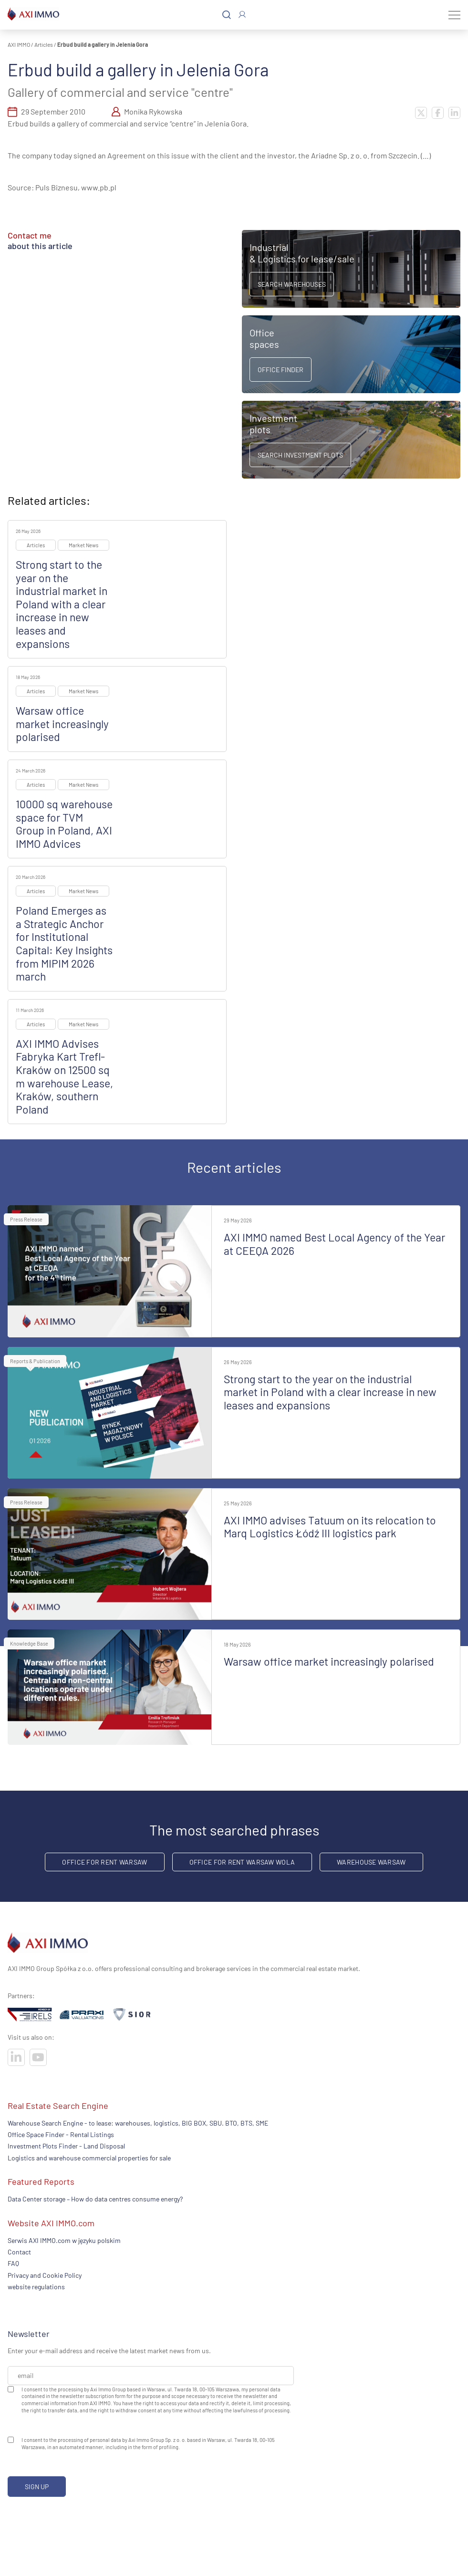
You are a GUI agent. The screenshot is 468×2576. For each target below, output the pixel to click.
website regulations (36, 2287)
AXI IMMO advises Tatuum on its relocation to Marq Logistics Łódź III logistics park (330, 1526)
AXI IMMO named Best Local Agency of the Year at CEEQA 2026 (334, 1244)
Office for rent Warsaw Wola (242, 1862)
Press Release (26, 1219)
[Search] (226, 15)
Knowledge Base (29, 1643)
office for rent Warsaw (104, 1862)
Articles (43, 44)
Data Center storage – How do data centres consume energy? (95, 2199)
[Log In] (242, 14)
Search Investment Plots (300, 455)
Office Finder (280, 369)
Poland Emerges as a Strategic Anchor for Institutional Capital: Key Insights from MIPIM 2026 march (64, 943)
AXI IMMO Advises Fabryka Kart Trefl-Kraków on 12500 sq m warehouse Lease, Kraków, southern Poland (64, 1076)
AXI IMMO (19, 44)
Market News (83, 545)
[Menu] (454, 14)
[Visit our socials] (16, 2057)
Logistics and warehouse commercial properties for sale (89, 2158)
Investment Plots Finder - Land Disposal (66, 2146)
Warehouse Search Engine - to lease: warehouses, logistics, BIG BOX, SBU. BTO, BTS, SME (138, 2123)
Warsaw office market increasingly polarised (62, 723)
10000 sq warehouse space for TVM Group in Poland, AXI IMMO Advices (64, 823)
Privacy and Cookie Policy (45, 2275)
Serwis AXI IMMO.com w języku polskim (64, 2240)
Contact (19, 2252)
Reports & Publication (35, 1361)
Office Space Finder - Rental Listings (61, 2134)
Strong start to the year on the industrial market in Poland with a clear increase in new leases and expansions (61, 604)
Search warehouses (292, 284)
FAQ (13, 2263)
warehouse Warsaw (371, 1862)
